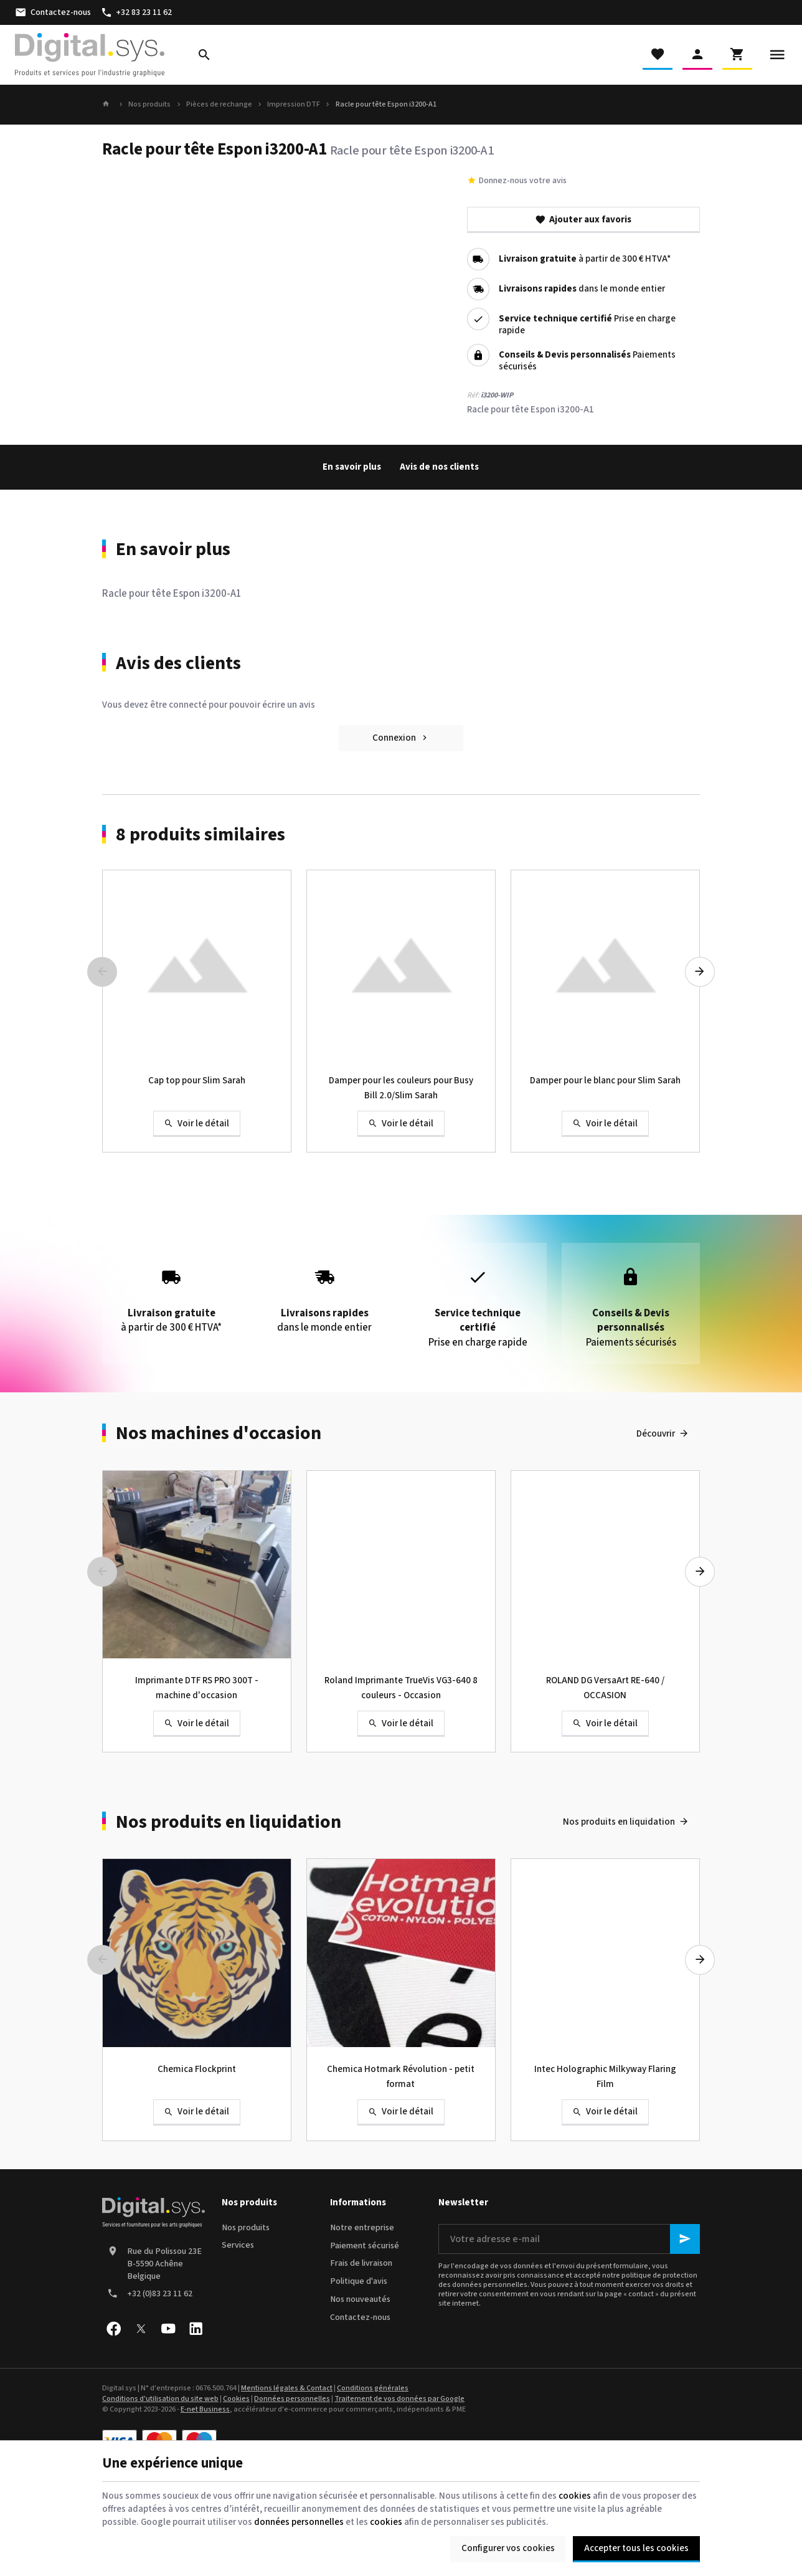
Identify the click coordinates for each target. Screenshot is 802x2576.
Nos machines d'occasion (218, 1433)
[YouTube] (168, 2328)
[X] (141, 2328)
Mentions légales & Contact (287, 2388)
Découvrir (655, 1433)
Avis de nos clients (439, 466)
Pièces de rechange (219, 105)
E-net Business (205, 2409)
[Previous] (102, 972)
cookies (575, 2495)
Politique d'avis (358, 2281)
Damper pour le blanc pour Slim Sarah (605, 1080)
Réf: (473, 395)
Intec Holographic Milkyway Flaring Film (605, 2077)
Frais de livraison (361, 2263)
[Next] (700, 972)
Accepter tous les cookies (636, 2548)
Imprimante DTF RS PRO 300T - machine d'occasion (196, 1688)
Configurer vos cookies (508, 2548)
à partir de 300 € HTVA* (585, 259)
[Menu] (777, 55)
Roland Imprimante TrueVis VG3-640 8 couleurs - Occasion (401, 1688)
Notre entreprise (362, 2228)
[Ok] (685, 2239)
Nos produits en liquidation (228, 1822)
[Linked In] (195, 2328)
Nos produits (149, 105)
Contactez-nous (360, 2317)
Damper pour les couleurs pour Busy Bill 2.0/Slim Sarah (401, 1088)
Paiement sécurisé (364, 2246)
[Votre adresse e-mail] (569, 2239)
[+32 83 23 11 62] (136, 12)
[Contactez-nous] (53, 12)
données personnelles (299, 2522)
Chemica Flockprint (197, 2069)
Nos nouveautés (360, 2299)
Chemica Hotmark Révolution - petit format (400, 2077)
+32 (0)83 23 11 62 (159, 2294)
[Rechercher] (204, 55)
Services (238, 2245)
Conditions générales (372, 2388)
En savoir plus (352, 466)
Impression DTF (293, 105)
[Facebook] (113, 2328)
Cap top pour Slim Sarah (196, 1080)
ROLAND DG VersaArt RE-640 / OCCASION (605, 1688)
